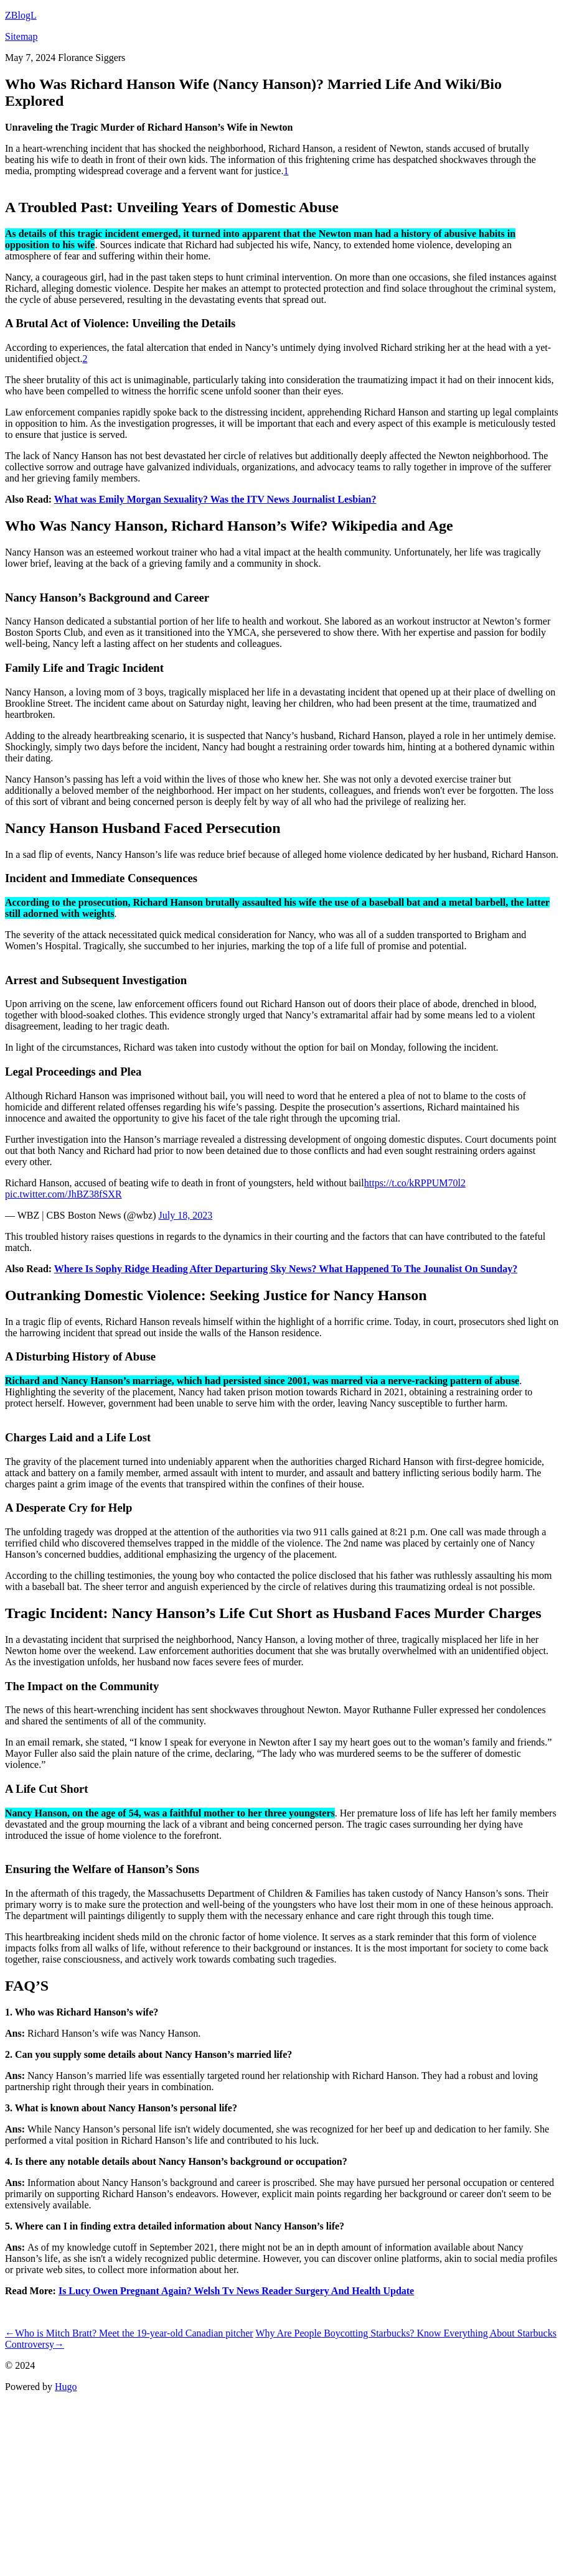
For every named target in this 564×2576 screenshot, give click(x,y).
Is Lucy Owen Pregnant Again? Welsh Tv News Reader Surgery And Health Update (236, 2290)
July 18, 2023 (186, 1215)
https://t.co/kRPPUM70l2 (415, 1183)
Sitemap (21, 36)
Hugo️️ (66, 2386)
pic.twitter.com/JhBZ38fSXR (63, 1194)
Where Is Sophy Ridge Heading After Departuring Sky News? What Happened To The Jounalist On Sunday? (285, 1268)
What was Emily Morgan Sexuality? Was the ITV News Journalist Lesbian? (215, 499)
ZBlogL (21, 15)
